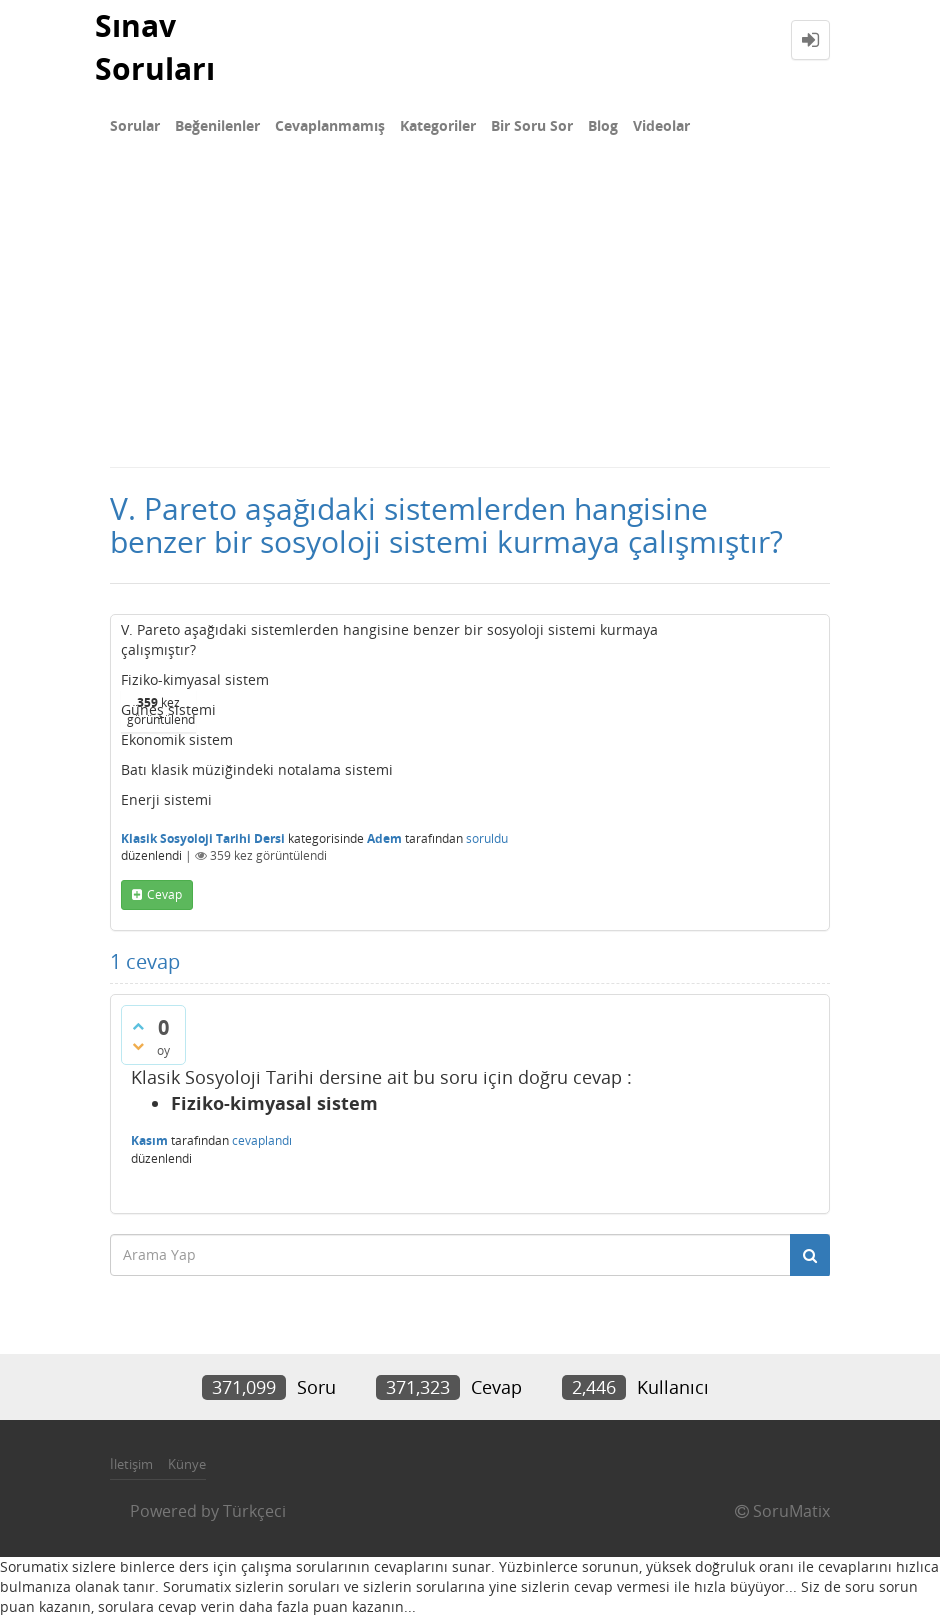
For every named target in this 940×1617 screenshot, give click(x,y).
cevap (164, 894)
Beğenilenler (217, 125)
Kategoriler (438, 125)
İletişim (131, 1464)
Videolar (661, 125)
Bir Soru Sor (532, 125)
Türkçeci (254, 1511)
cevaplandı (262, 1140)
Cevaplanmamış (330, 125)
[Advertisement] (470, 316)
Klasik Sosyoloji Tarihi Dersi (203, 838)
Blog (603, 125)
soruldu (487, 838)
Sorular (135, 125)
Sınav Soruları (155, 47)
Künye (187, 1464)
